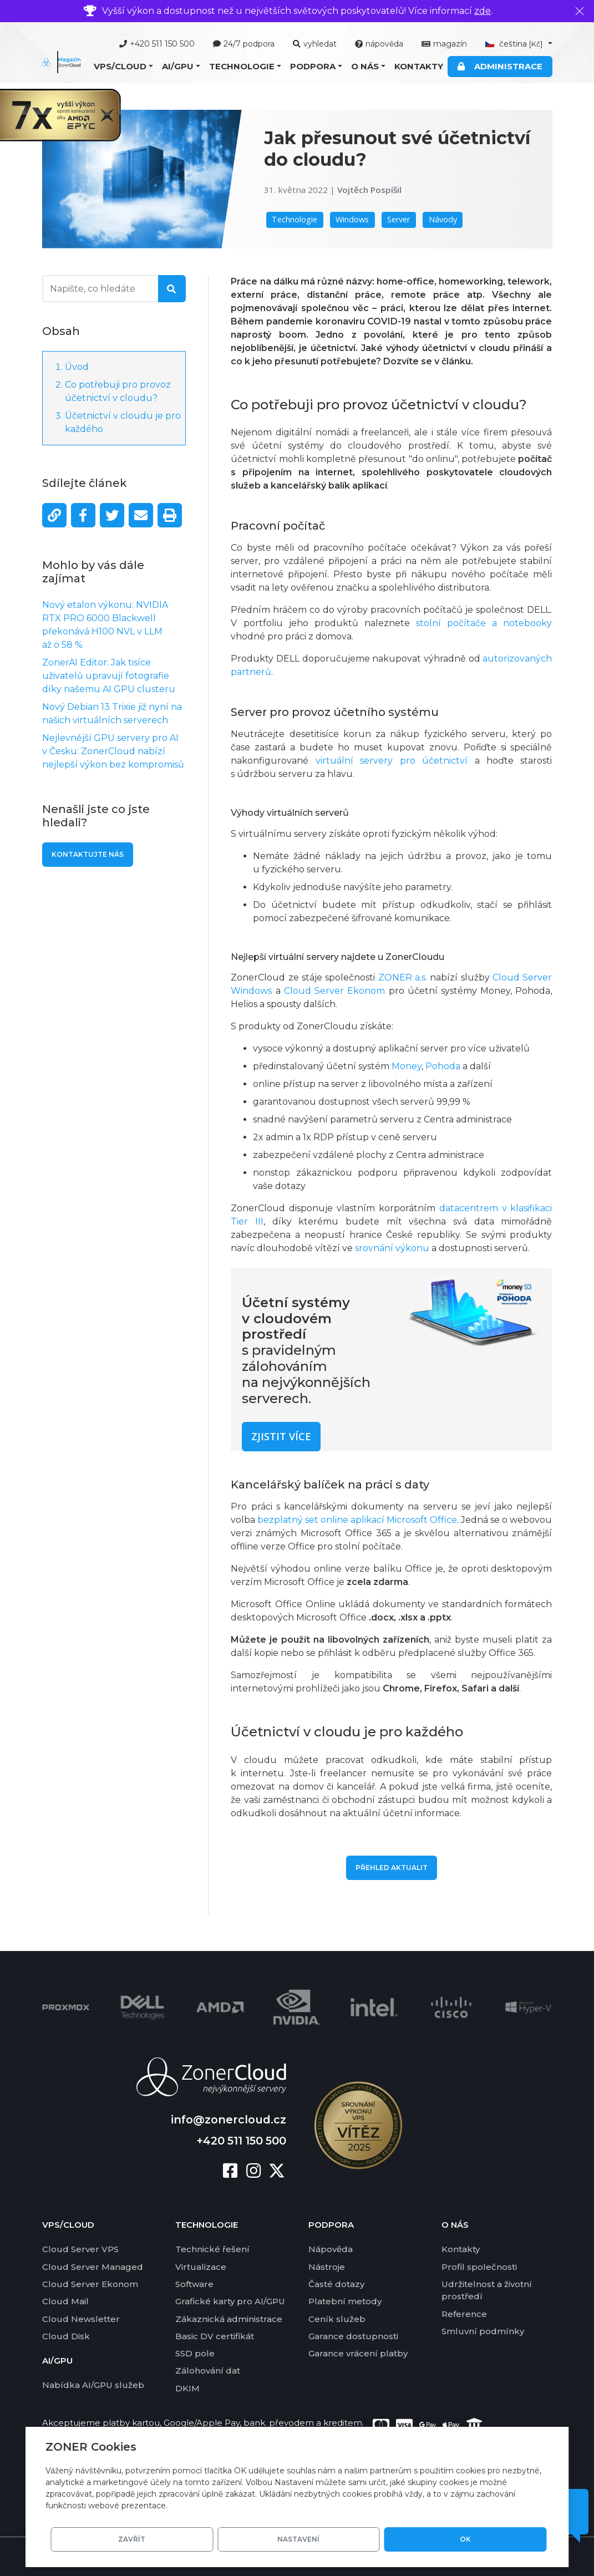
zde (482, 11)
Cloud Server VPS (80, 2244)
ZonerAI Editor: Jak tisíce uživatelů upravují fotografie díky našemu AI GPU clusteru (108, 675)
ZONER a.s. (402, 977)
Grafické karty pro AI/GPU (230, 2297)
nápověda (379, 44)
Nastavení (423, 2539)
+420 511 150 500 (157, 44)
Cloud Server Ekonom (334, 990)
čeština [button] (515, 44)
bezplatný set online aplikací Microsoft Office (357, 1520)
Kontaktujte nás (88, 854)
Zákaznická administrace (228, 2314)
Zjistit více (281, 1436)
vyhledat (315, 44)
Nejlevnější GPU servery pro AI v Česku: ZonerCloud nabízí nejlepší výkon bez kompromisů (113, 751)
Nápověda (330, 2244)
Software (194, 2279)
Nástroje (326, 2262)
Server (398, 219)
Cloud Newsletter (81, 2314)
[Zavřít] (579, 11)
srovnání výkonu (392, 1248)
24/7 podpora (244, 44)
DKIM (187, 2384)
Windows (352, 219)
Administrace (500, 66)
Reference (464, 2309)
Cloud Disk (66, 2331)
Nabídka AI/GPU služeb (93, 2380)
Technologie (294, 219)
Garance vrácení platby (358, 2349)
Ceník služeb (336, 2314)
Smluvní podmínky (482, 2326)
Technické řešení (212, 2244)
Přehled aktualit (392, 1867)
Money (407, 1066)
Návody (443, 219)
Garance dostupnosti (353, 2331)
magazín (444, 44)
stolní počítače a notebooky (484, 623)
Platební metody (345, 2297)
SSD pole (195, 2349)
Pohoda (442, 1066)
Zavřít (338, 2539)
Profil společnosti (479, 2262)
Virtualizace (200, 2262)
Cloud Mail (65, 2297)
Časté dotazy (336, 2279)
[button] (123, 67)
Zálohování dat (207, 2366)
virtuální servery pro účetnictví (392, 760)
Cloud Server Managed (92, 2262)
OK (506, 2539)
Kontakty (418, 66)
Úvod (77, 367)
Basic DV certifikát (214, 2331)
